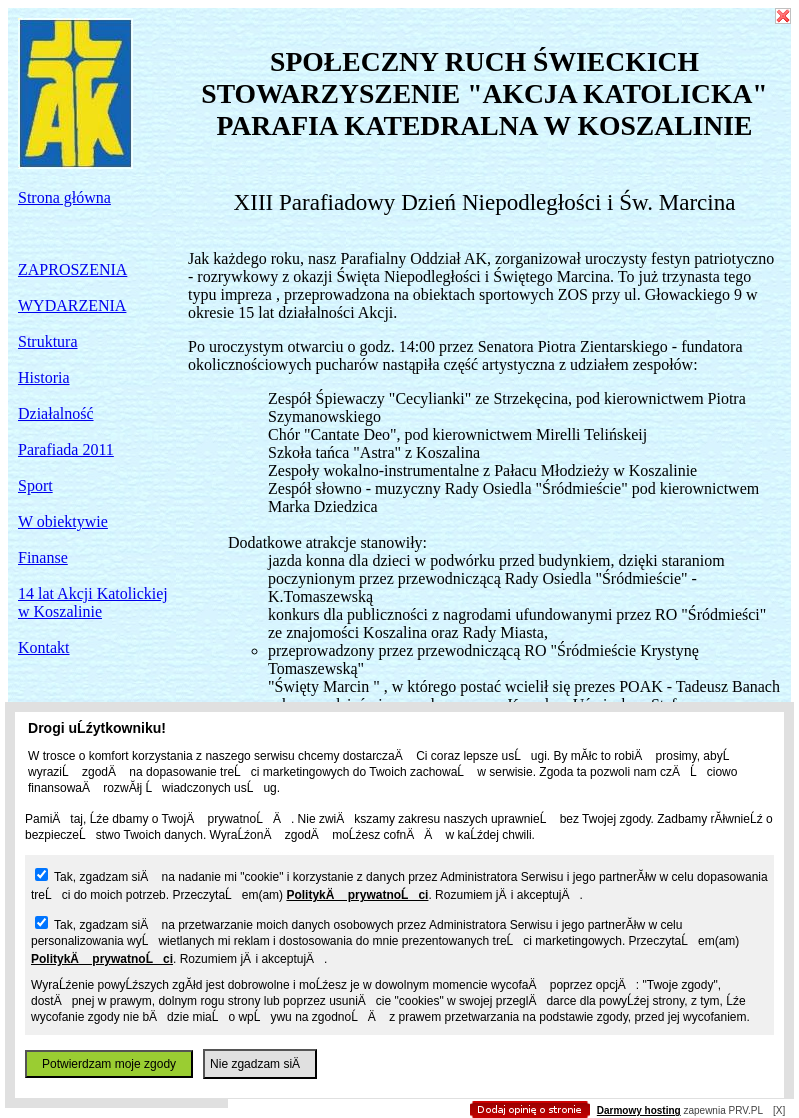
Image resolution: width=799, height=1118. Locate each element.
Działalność (56, 413)
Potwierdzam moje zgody (109, 1064)
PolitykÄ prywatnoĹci (357, 895)
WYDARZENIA (72, 305)
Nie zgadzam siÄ (260, 1064)
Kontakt (44, 647)
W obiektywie (63, 521)
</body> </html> (400, 100)
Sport (35, 485)
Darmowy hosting (639, 1110)
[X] (779, 1110)
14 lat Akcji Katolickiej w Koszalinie (93, 602)
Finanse (43, 557)
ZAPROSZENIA (72, 269)
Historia (44, 377)
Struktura (48, 341)
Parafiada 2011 (66, 449)
